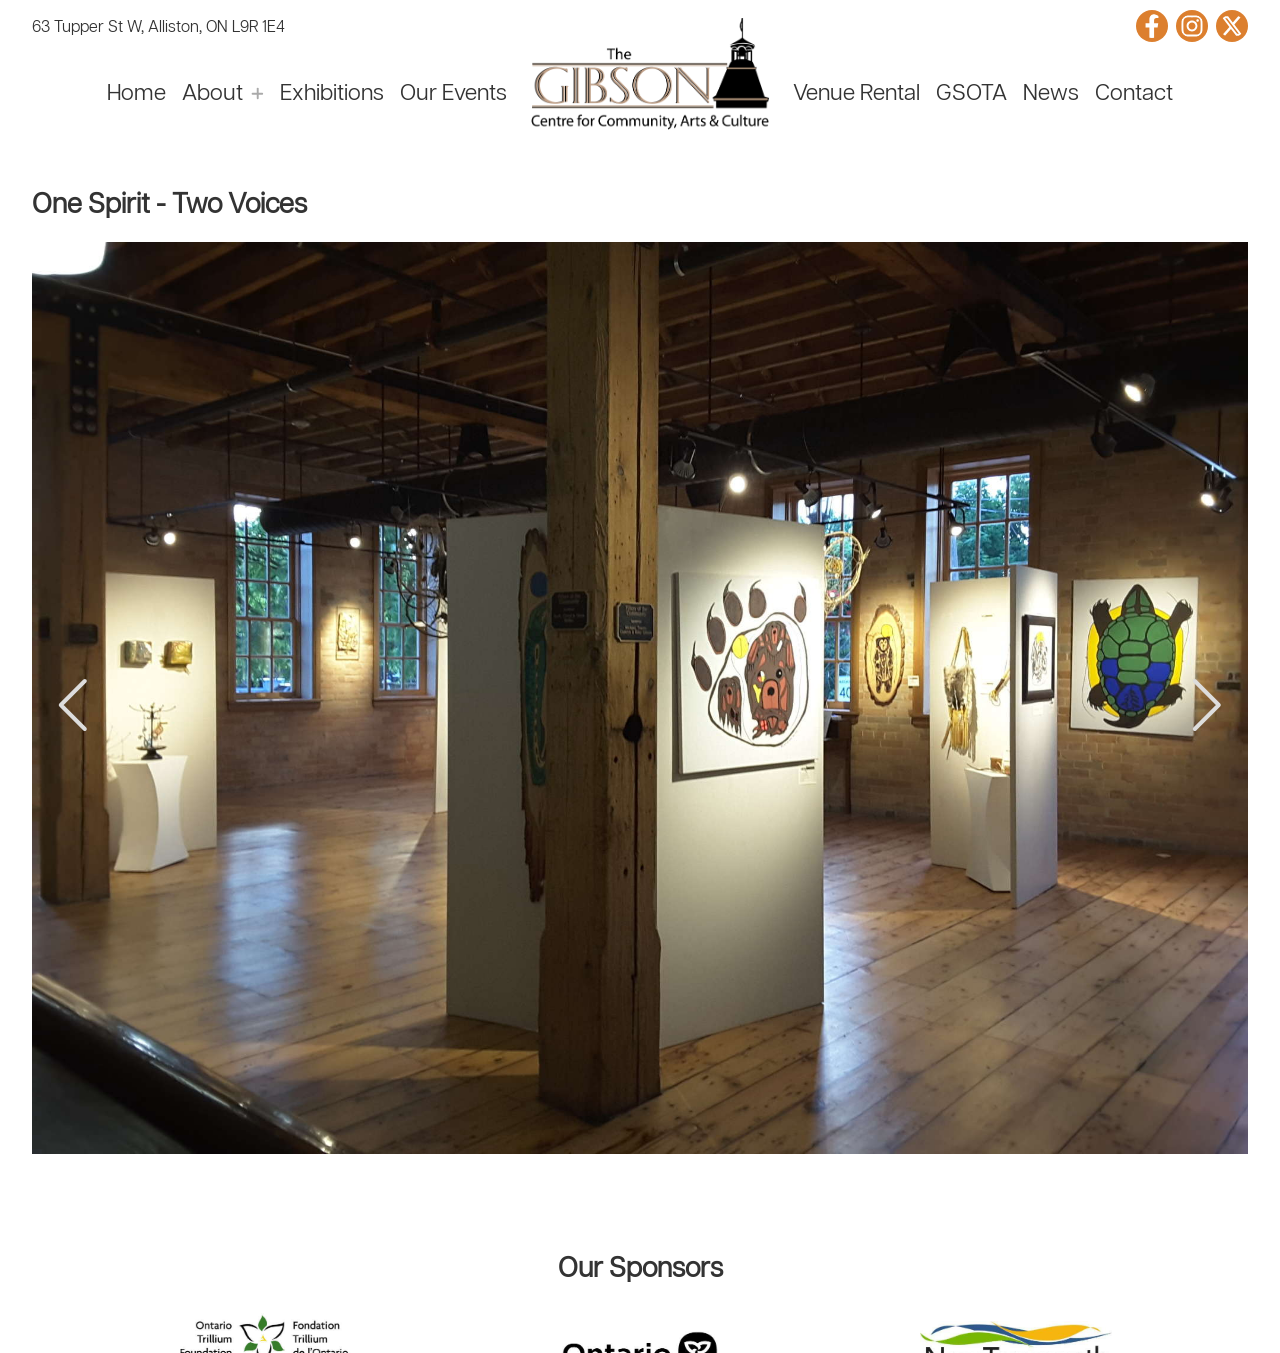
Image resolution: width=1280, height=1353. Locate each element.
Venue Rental (856, 94)
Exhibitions (332, 94)
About (212, 94)
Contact (1134, 94)
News (1051, 94)
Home (136, 94)
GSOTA (971, 94)
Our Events (453, 94)
